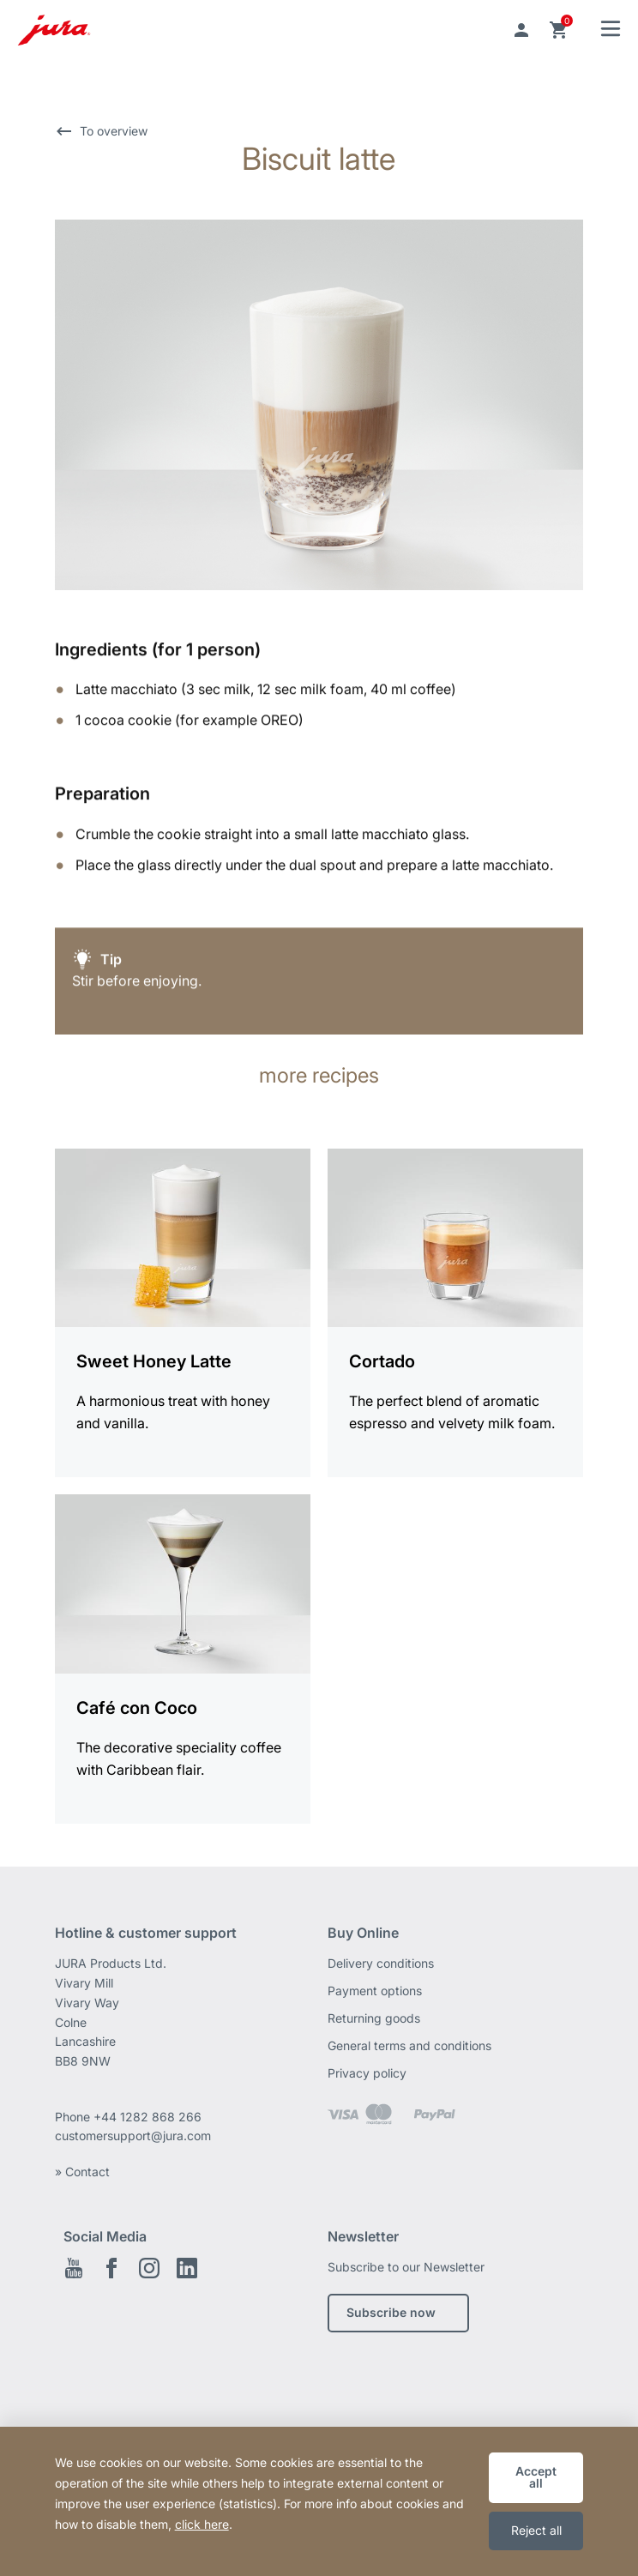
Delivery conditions (381, 1963)
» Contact (82, 2171)
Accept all (536, 2477)
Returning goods (374, 2018)
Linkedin (187, 2268)
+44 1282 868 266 (149, 2116)
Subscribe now (391, 2312)
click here (202, 2524)
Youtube (73, 2268)
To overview (113, 131)
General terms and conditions (409, 2045)
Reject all (536, 2530)
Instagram (149, 2268)
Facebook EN (111, 2268)
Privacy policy (367, 2073)
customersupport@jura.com (133, 2135)
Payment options (375, 1990)
